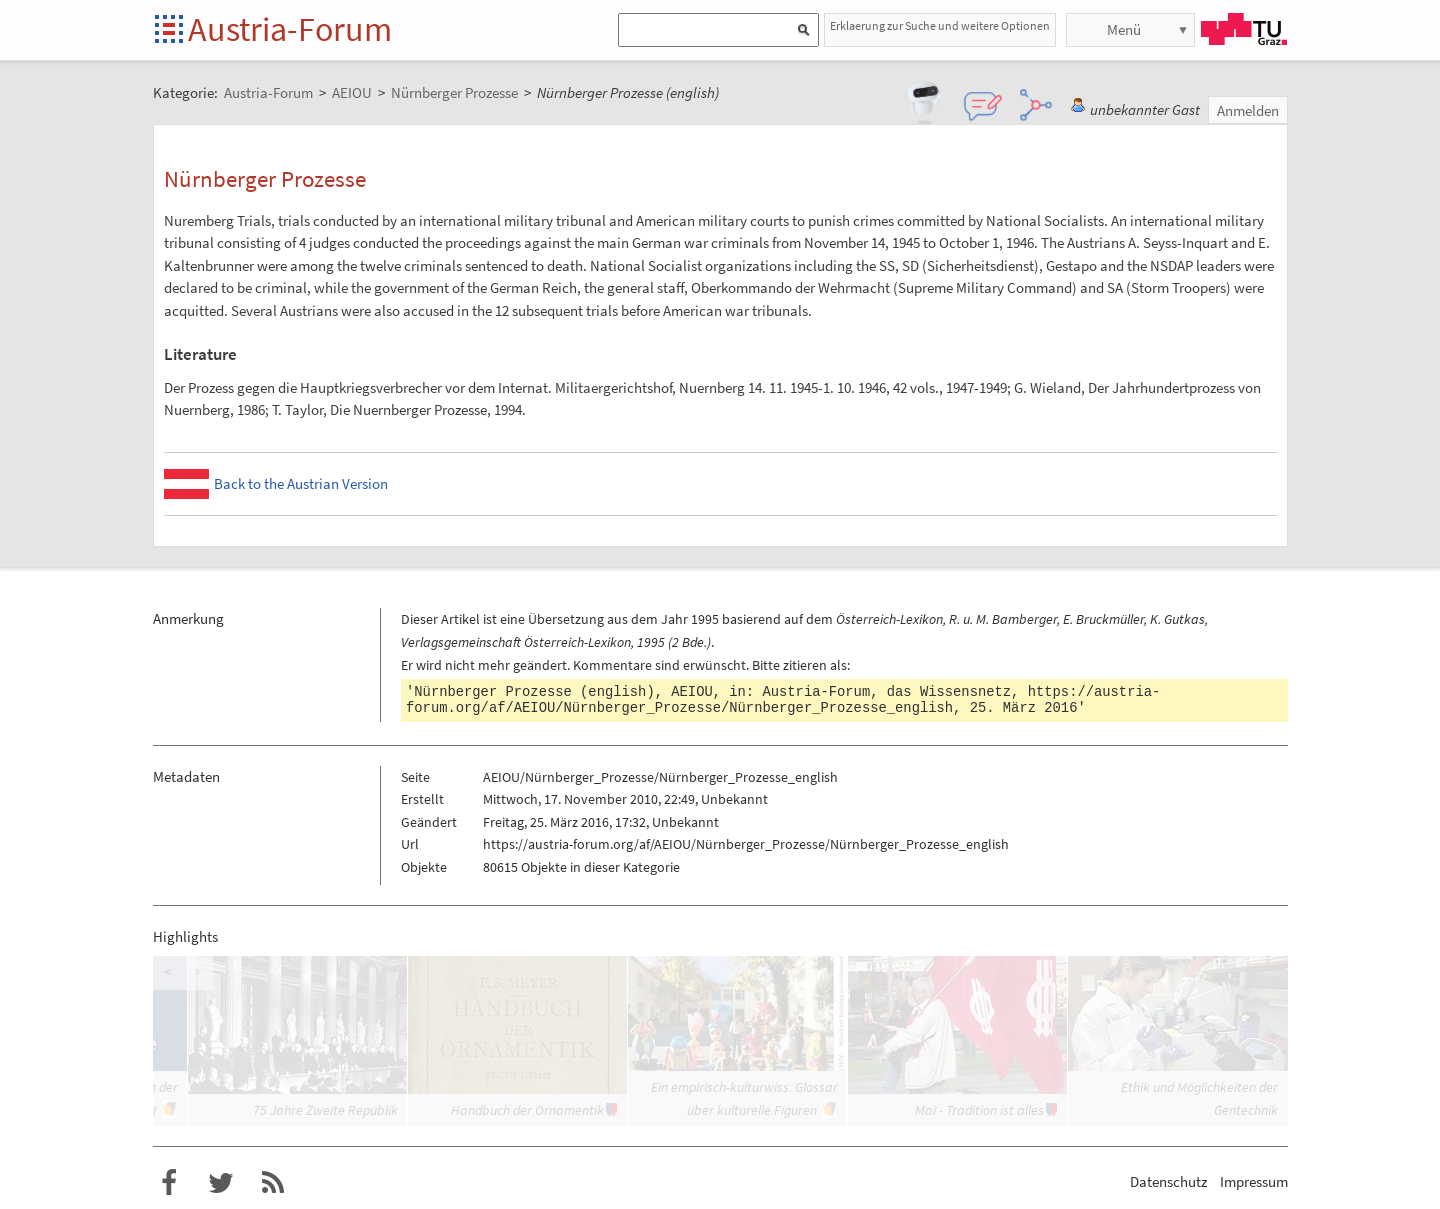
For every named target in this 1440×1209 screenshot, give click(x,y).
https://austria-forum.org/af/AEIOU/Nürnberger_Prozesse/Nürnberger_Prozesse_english (783, 700)
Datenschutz (1168, 1181)
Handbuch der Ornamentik (527, 1110)
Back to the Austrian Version (301, 483)
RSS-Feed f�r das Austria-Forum (273, 1183)
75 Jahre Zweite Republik (325, 1110)
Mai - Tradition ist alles (979, 1110)
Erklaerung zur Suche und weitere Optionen (940, 25)
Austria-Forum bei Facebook (169, 1183)
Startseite (170, 30)
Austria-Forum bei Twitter (221, 1183)
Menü (1124, 29)
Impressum (1254, 1181)
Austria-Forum (290, 29)
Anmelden (1248, 110)
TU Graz (1244, 29)
